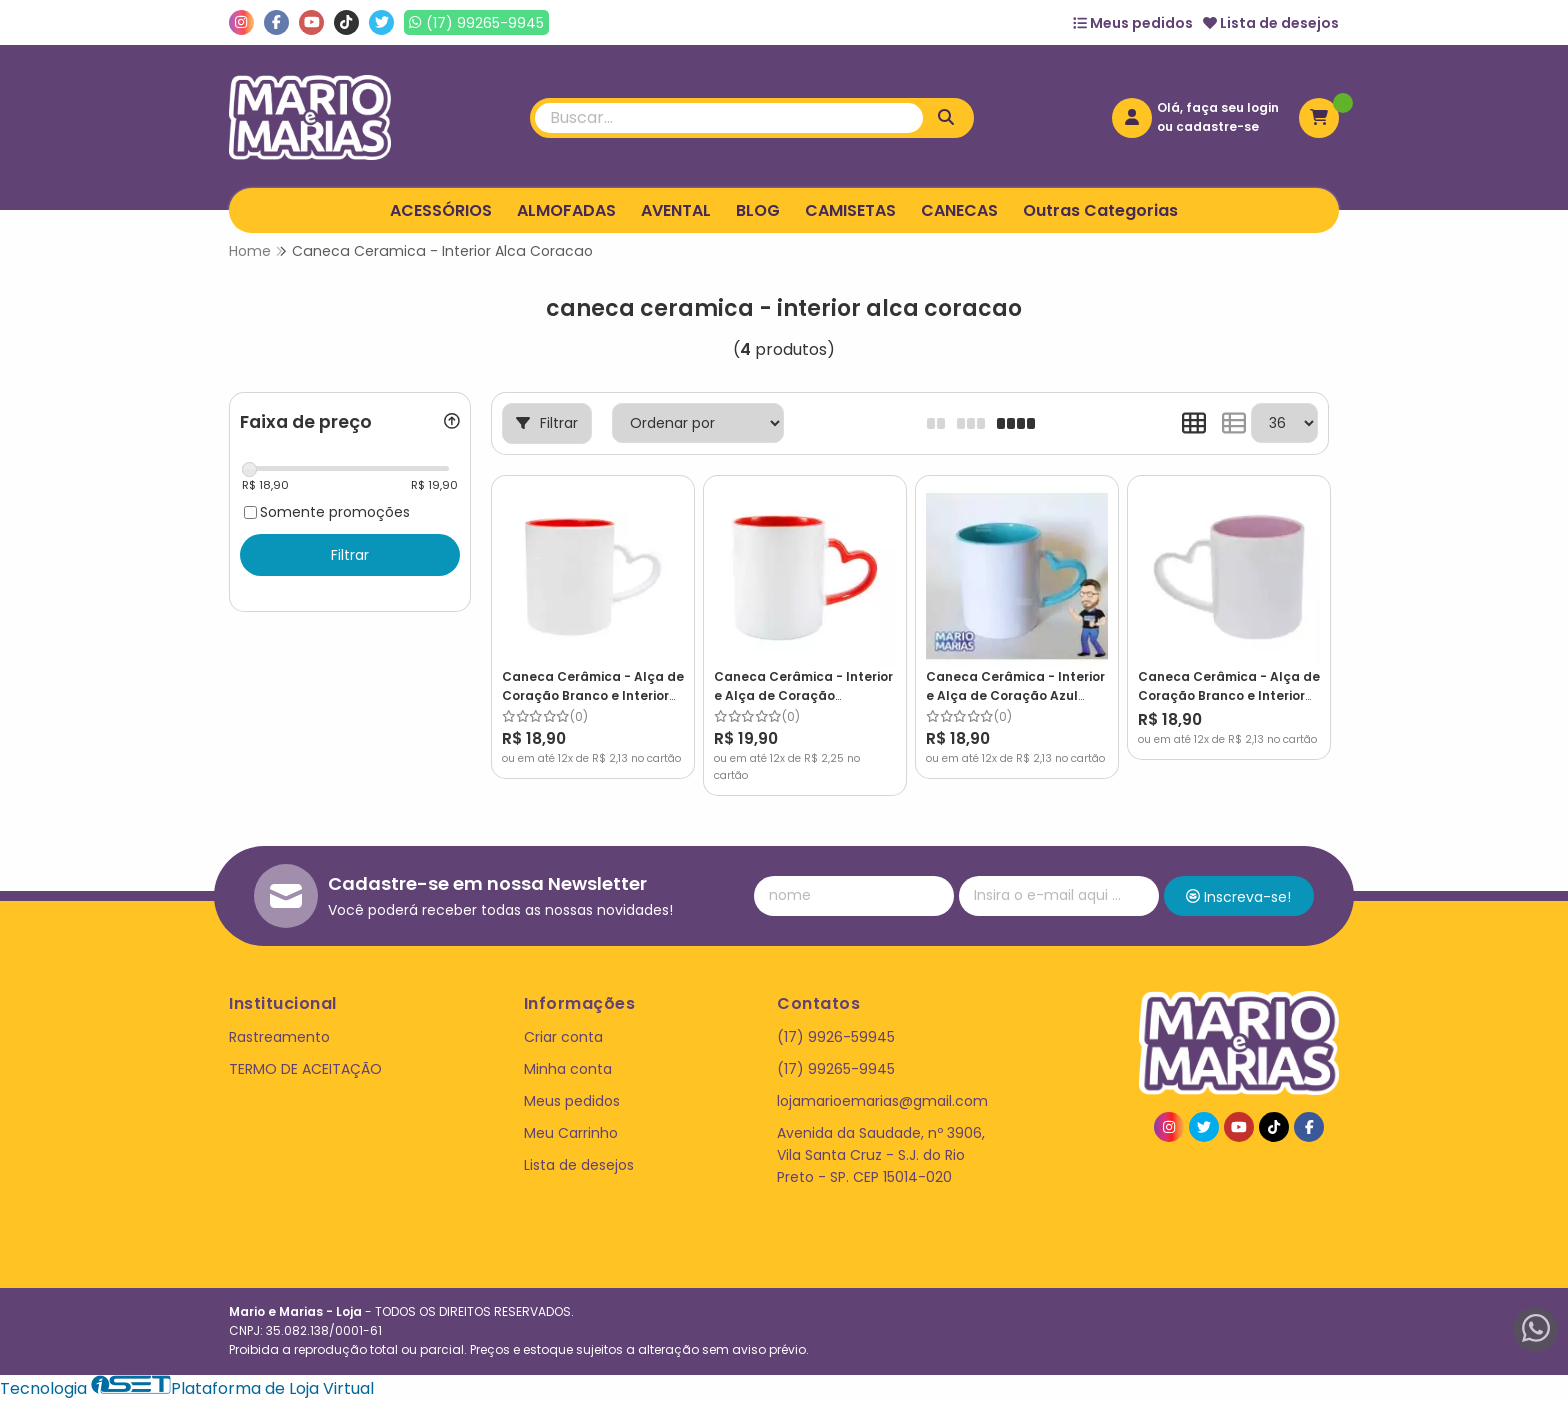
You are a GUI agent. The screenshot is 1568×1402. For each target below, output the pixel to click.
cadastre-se (1217, 126)
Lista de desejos (1271, 23)
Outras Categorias (1100, 210)
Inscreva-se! (1238, 897)
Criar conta (563, 1037)
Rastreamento (279, 1037)
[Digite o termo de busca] (729, 118)
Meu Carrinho (571, 1133)
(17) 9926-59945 (836, 1037)
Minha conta (568, 1069)
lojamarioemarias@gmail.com (882, 1101)
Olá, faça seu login (1218, 107)
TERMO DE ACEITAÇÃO (305, 1069)
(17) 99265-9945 (836, 1069)
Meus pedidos (1133, 23)
